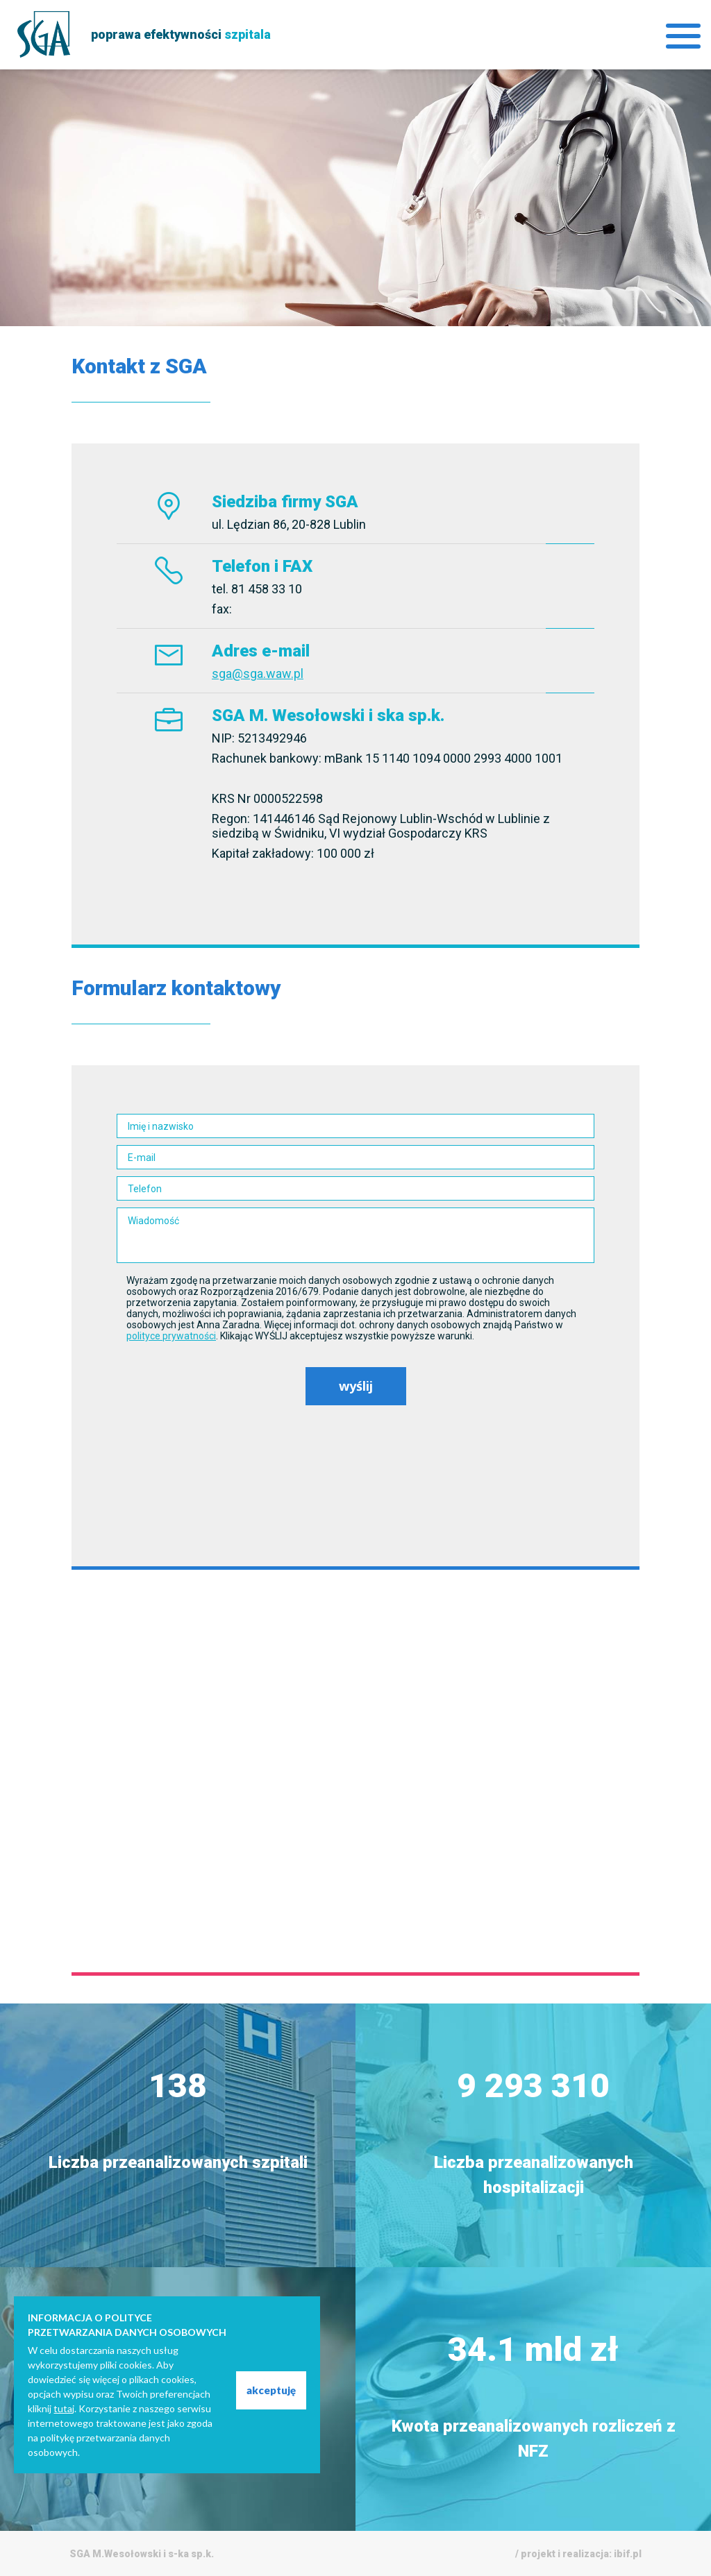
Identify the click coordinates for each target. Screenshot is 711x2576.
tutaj (63, 2408)
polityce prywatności (171, 1335)
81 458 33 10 (266, 589)
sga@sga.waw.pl (257, 673)
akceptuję (271, 2390)
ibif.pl (628, 2553)
